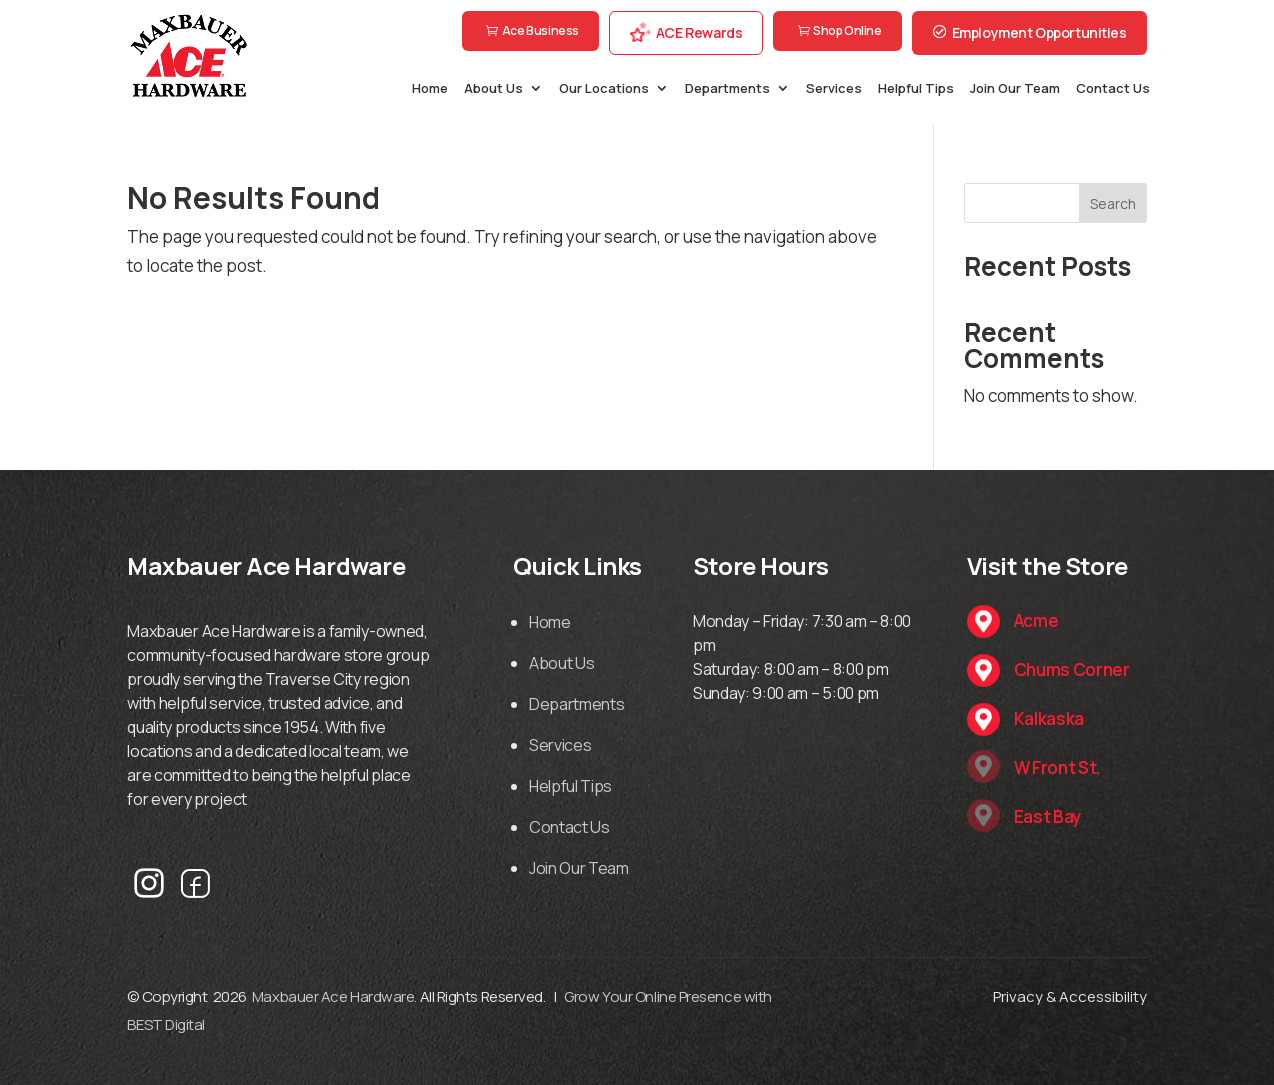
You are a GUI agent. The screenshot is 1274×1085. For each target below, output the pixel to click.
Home (430, 89)
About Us (493, 89)
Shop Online (847, 30)
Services (834, 89)
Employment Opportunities (1039, 32)
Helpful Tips (916, 89)
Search (1113, 203)
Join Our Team (1015, 89)
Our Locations (604, 89)
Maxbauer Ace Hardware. (334, 996)
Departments (727, 89)
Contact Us (1113, 89)
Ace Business (540, 30)
